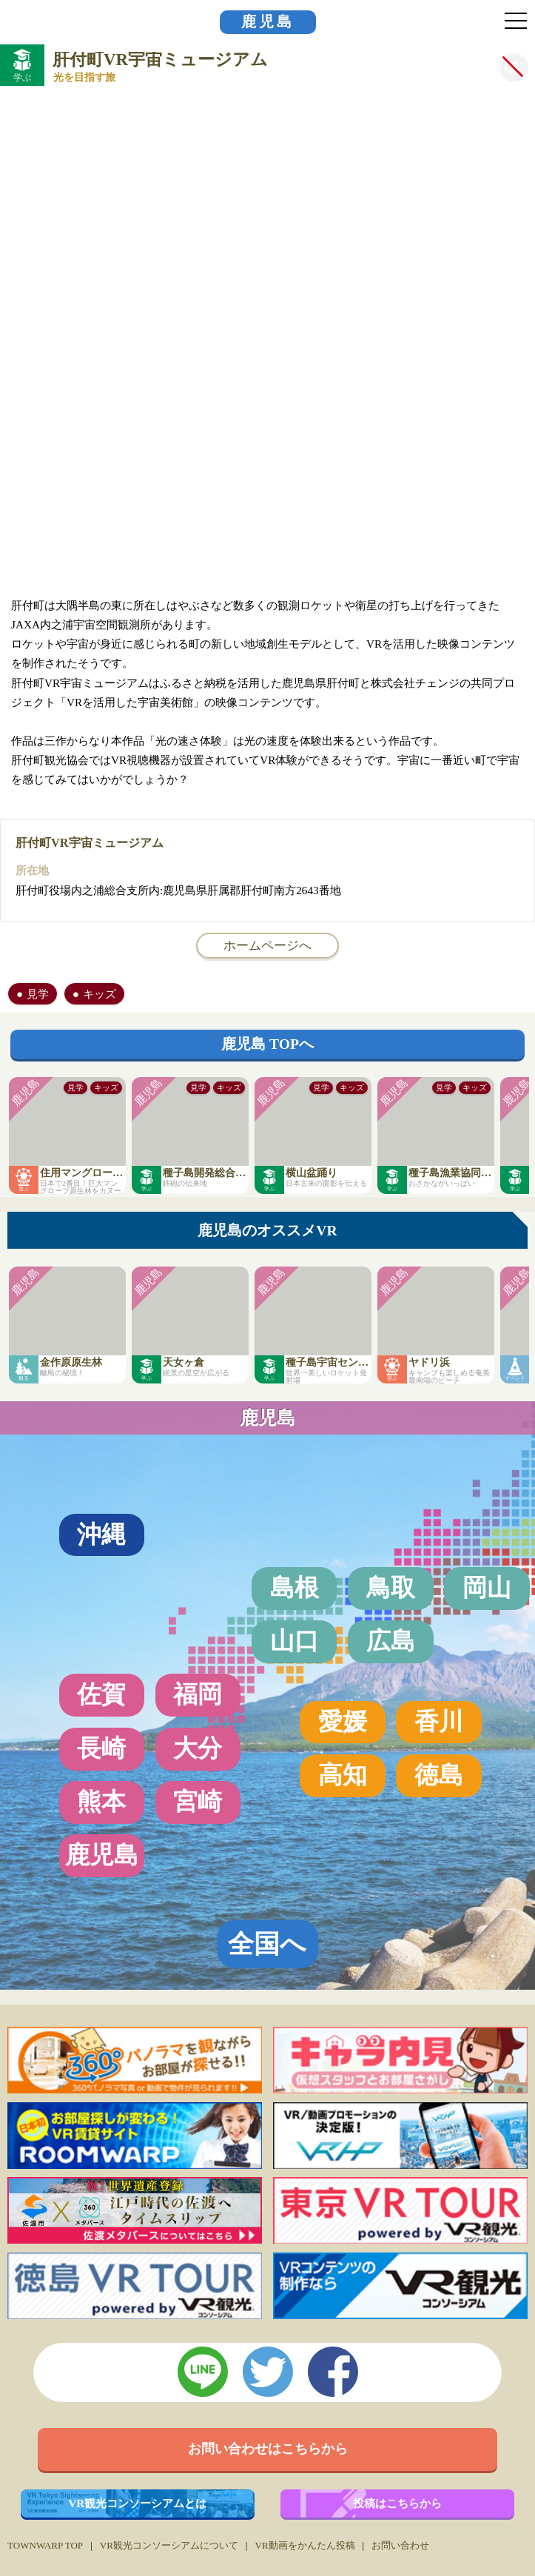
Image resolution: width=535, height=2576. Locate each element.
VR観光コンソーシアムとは (137, 2503)
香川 (438, 1721)
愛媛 (342, 1721)
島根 (294, 1587)
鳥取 (390, 1587)
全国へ (267, 1944)
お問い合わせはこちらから (268, 2448)
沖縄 (101, 1534)
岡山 (486, 1587)
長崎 (101, 1748)
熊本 (101, 1801)
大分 (197, 1748)
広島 (390, 1641)
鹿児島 (268, 22)
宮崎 (197, 1801)
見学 (38, 993)
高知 (342, 1775)
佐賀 (101, 1694)
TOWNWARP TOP (45, 2545)
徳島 (438, 1775)
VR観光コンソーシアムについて (169, 2545)
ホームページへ (267, 945)
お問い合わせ (400, 2545)
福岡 (197, 1694)
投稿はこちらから (397, 2503)
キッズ (99, 993)
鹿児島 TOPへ (267, 1044)
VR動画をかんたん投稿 (304, 2545)
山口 (294, 1641)
